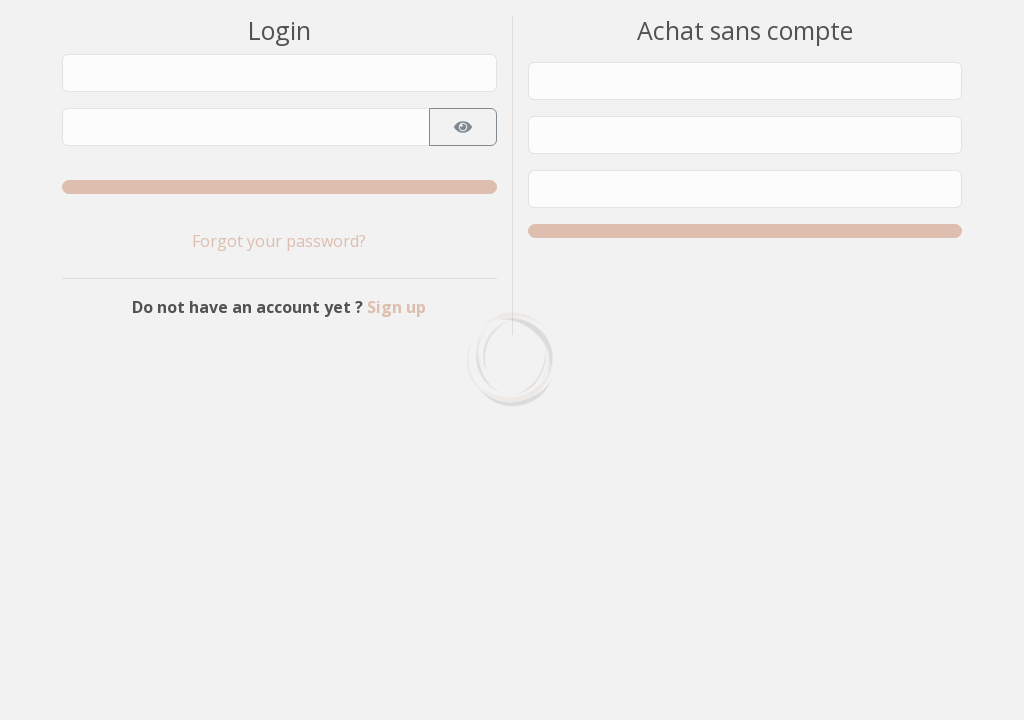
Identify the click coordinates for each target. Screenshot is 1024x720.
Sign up (396, 307)
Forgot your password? (279, 241)
